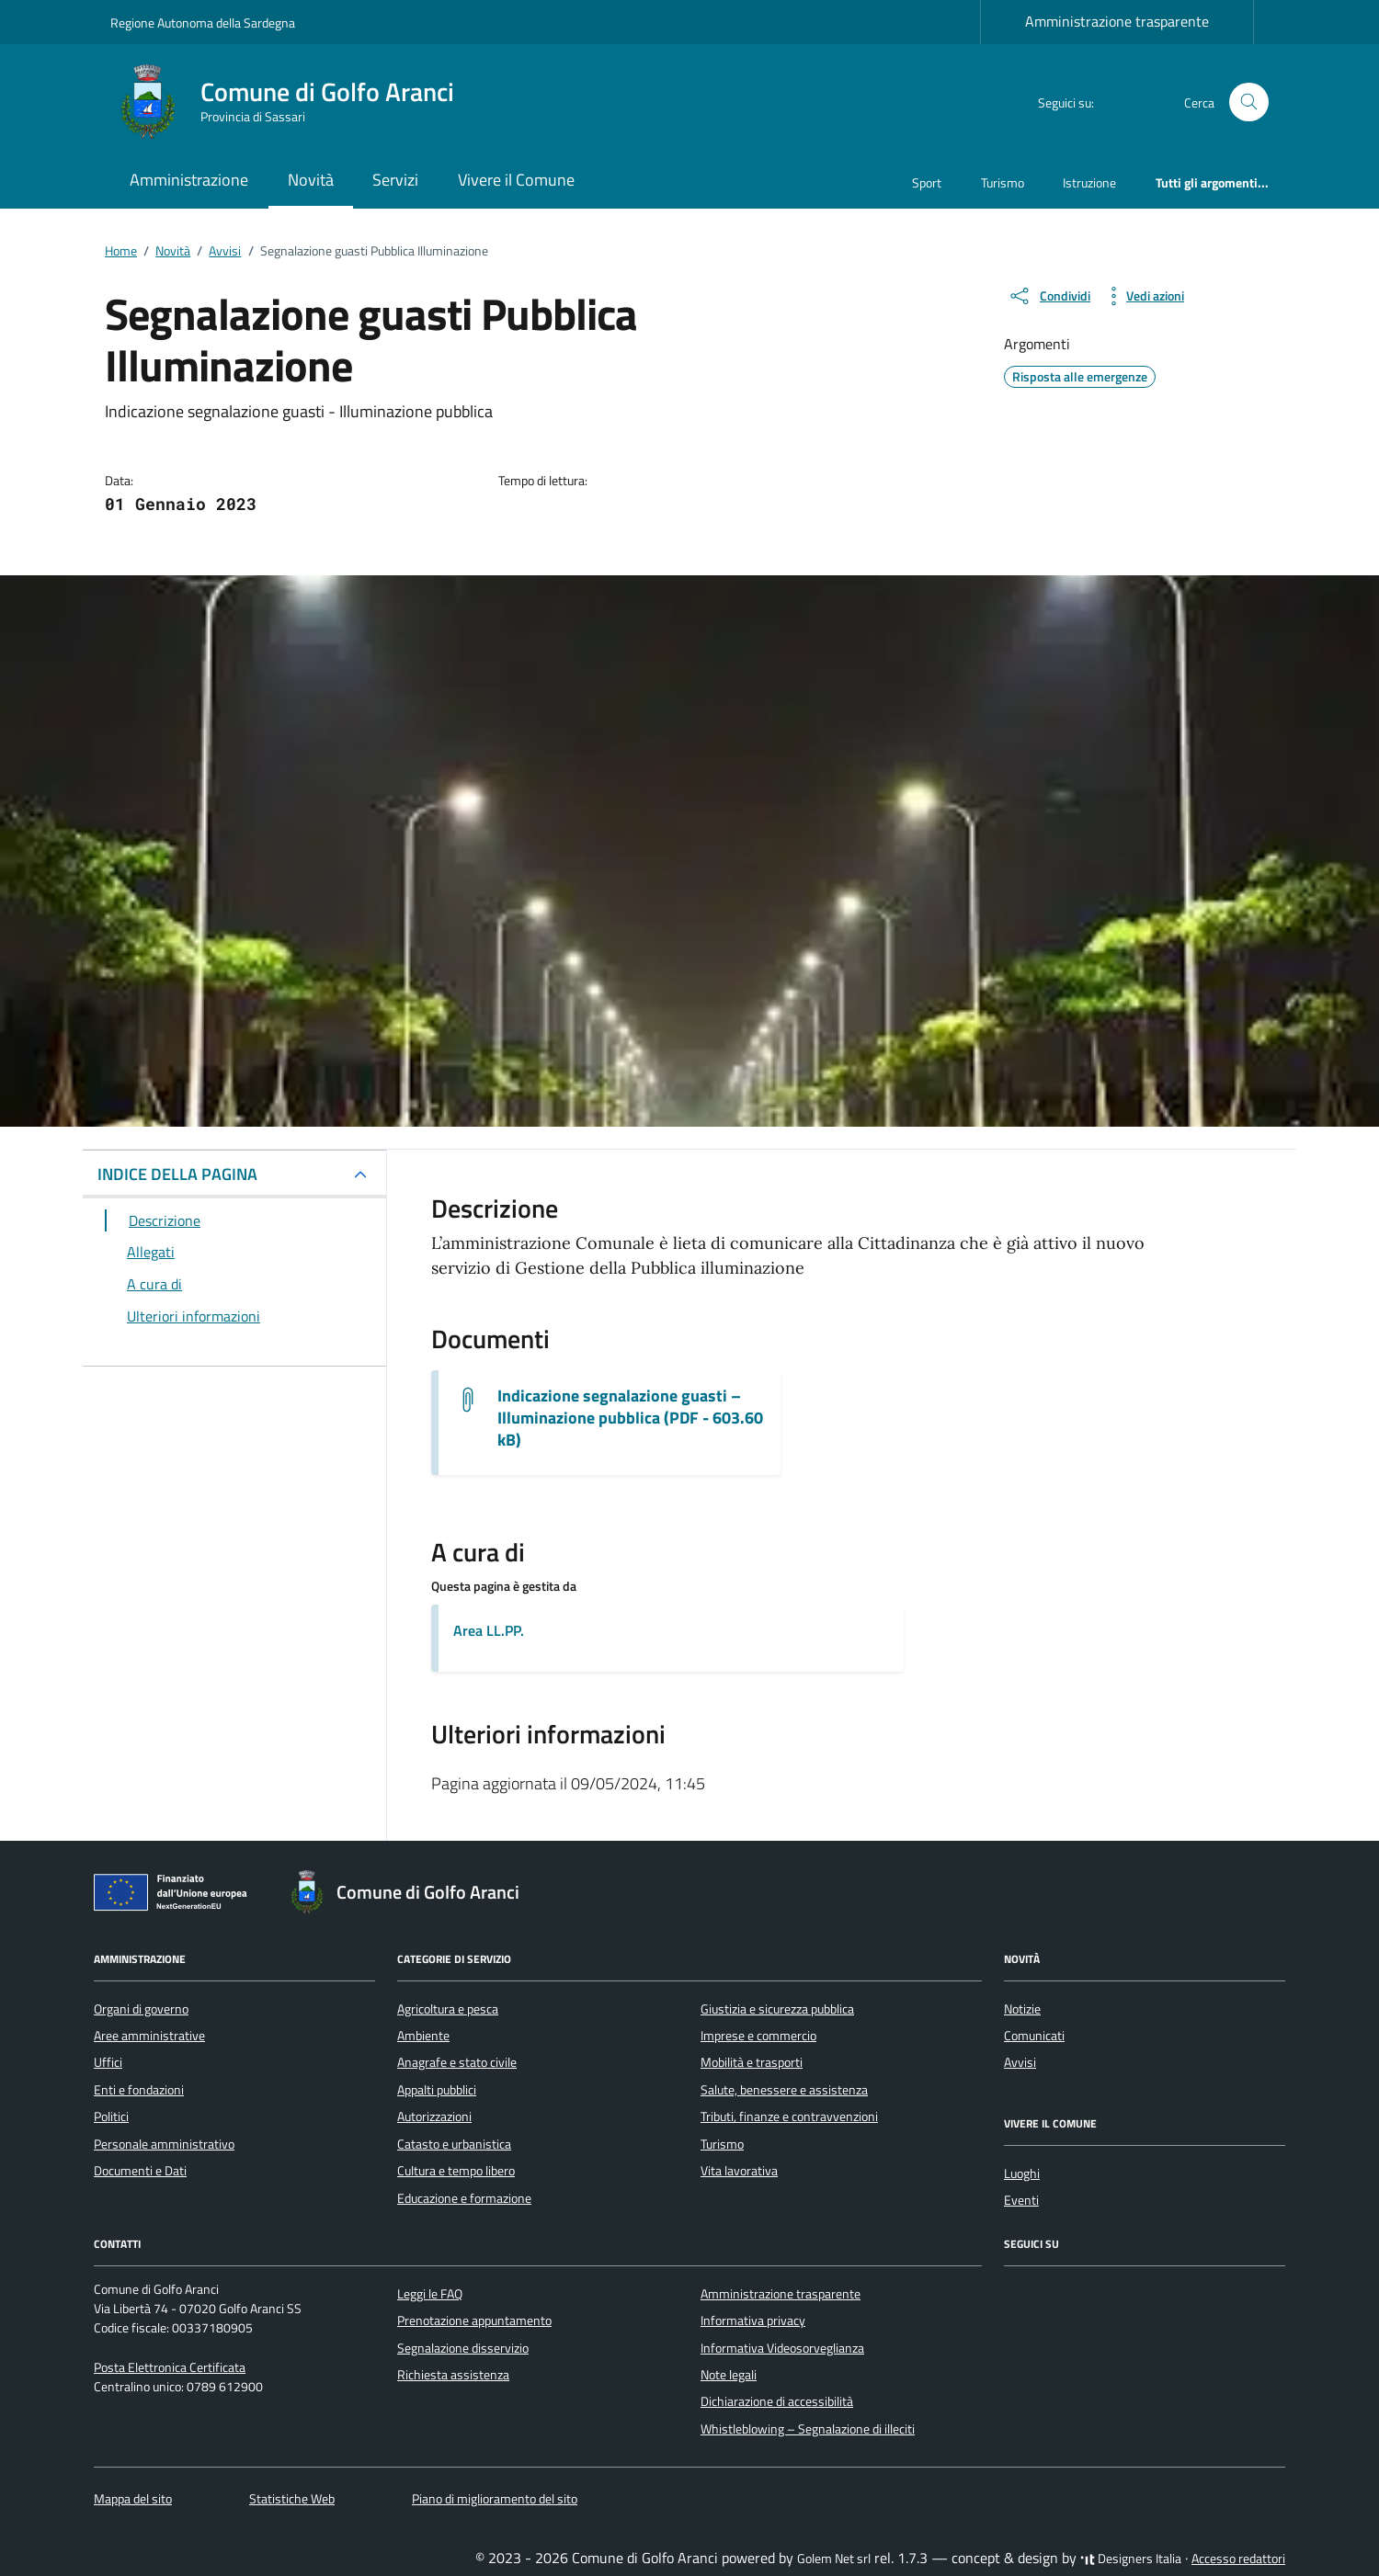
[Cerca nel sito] (1249, 102)
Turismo (1002, 182)
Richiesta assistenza (453, 2375)
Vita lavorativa (739, 2171)
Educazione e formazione (464, 2198)
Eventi (1021, 2200)
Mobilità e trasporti (752, 2062)
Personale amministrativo (164, 2144)
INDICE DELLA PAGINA (177, 1174)
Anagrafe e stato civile (457, 2062)
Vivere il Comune (516, 179)
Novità (311, 179)
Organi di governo (141, 2009)
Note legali (729, 2375)
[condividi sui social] (1049, 296)
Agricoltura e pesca (447, 2009)
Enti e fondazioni (139, 2090)
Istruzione (1089, 182)
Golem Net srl (834, 2558)
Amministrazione (189, 179)
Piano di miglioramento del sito (494, 2499)
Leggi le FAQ (429, 2294)
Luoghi (1022, 2173)
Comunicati (1034, 2036)
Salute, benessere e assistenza (784, 2090)
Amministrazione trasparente (1117, 21)
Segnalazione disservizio (463, 2348)
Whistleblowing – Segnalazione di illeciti (808, 2429)
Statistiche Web (292, 2499)
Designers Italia (1130, 2558)
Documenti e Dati (140, 2171)
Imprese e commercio (758, 2036)
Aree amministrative (149, 2036)
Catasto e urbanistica (454, 2144)
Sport (926, 182)
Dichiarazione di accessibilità (777, 2401)
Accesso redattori (1238, 2558)
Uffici (108, 2062)
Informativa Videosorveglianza (782, 2348)
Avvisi (1020, 2062)
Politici (111, 2116)
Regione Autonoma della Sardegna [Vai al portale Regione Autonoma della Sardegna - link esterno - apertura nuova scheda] (202, 22)
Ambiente (423, 2036)
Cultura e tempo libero (456, 2171)
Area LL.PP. (488, 1630)
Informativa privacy (753, 2320)
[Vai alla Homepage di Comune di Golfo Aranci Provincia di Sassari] (293, 102)
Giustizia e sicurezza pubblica (777, 2009)
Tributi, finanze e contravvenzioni (789, 2116)
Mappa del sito (133, 2499)
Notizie (1022, 2009)
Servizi (395, 179)
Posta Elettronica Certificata (169, 2367)
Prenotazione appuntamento (474, 2320)
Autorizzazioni (434, 2116)
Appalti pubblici (436, 2090)
